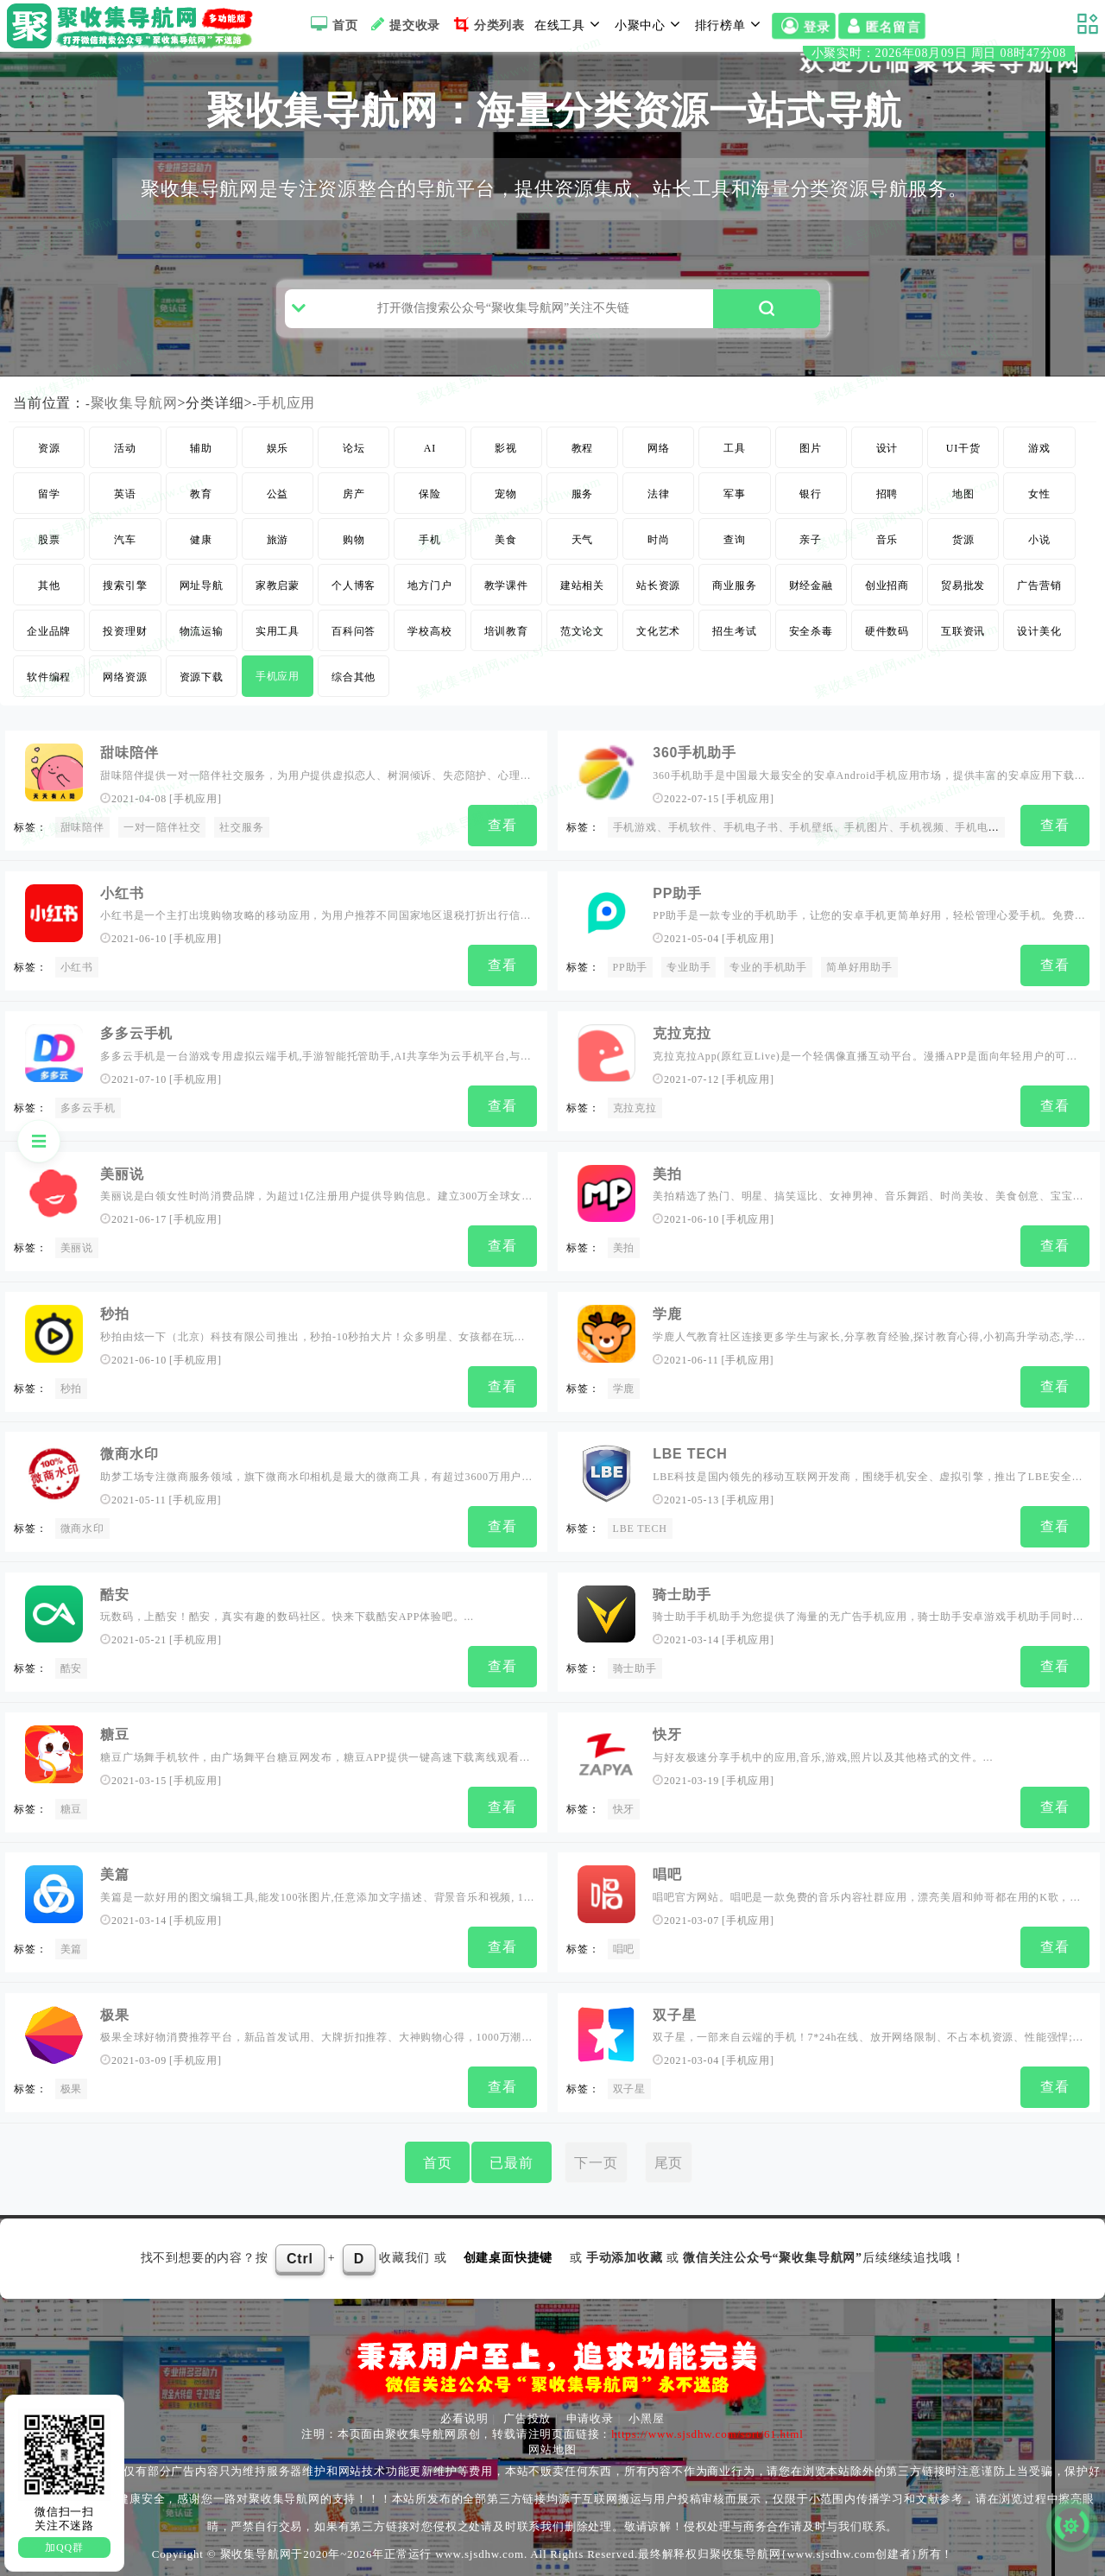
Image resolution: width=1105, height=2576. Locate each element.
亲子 (810, 578)
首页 (331, 24)
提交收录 (403, 24)
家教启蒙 (278, 623)
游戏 (1039, 486)
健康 (201, 578)
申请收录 (590, 2413)
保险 (430, 532)
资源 (49, 486)
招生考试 (734, 669)
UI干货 (963, 486)
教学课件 (506, 623)
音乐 (887, 578)
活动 (125, 486)
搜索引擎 (125, 623)
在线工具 (569, 24)
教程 (582, 486)
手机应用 (287, 441)
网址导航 (202, 623)
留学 (49, 532)
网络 (658, 486)
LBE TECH (690, 1470)
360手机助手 (694, 790)
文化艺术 (658, 669)
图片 (810, 486)
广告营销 (1039, 623)
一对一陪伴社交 (162, 865)
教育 (201, 532)
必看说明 (464, 2413)
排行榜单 (730, 24)
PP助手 (677, 927)
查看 (502, 863)
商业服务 (734, 623)
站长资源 (658, 623)
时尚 (658, 578)
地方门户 (429, 623)
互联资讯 (963, 669)
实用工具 (278, 669)
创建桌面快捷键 (508, 2252)
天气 (582, 578)
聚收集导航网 (134, 441)
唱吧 (667, 1877)
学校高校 (429, 669)
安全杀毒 (811, 669)
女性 (1039, 532)
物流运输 (202, 669)
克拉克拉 (681, 1062)
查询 (734, 578)
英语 (125, 532)
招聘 (887, 532)
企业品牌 (49, 669)
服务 (582, 532)
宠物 (506, 532)
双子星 (674, 2014)
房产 (354, 532)
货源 (963, 578)
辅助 (201, 486)
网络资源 (125, 715)
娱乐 (278, 486)
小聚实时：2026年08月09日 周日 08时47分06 (969, 59)
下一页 (595, 2157)
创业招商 (887, 623)
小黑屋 (646, 2413)
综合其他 (354, 715)
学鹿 (667, 1334)
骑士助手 (681, 1606)
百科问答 (354, 669)
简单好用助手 (859, 1001)
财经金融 (811, 623)
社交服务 (241, 865)
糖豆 (114, 1742)
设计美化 (1039, 669)
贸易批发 (963, 623)
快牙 (667, 1742)
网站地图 (552, 2444)
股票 (49, 578)
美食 (506, 578)
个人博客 (354, 623)
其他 (49, 623)
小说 (1039, 578)
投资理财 (125, 669)
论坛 (354, 486)
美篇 (114, 1877)
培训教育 (506, 669)
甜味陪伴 (129, 790)
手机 (430, 578)
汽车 (125, 578)
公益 (278, 532)
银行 (810, 532)
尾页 (669, 2157)
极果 (114, 2014)
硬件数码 (887, 669)
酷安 (114, 1606)
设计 (887, 486)
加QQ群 (64, 2547)
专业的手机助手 (768, 1001)
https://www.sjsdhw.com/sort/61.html (707, 2428)
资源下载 (202, 715)
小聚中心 (650, 24)
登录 (804, 27)
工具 (734, 486)
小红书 (121, 927)
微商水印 (129, 1470)
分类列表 (487, 24)
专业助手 (688, 1001)
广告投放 (527, 2413)
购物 (354, 578)
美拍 (667, 1199)
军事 (734, 532)
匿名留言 (882, 27)
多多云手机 (136, 1062)
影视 (506, 486)
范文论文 (582, 669)
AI (430, 486)
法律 (658, 532)
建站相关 (582, 623)
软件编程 (49, 715)
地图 (963, 532)
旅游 (278, 578)
